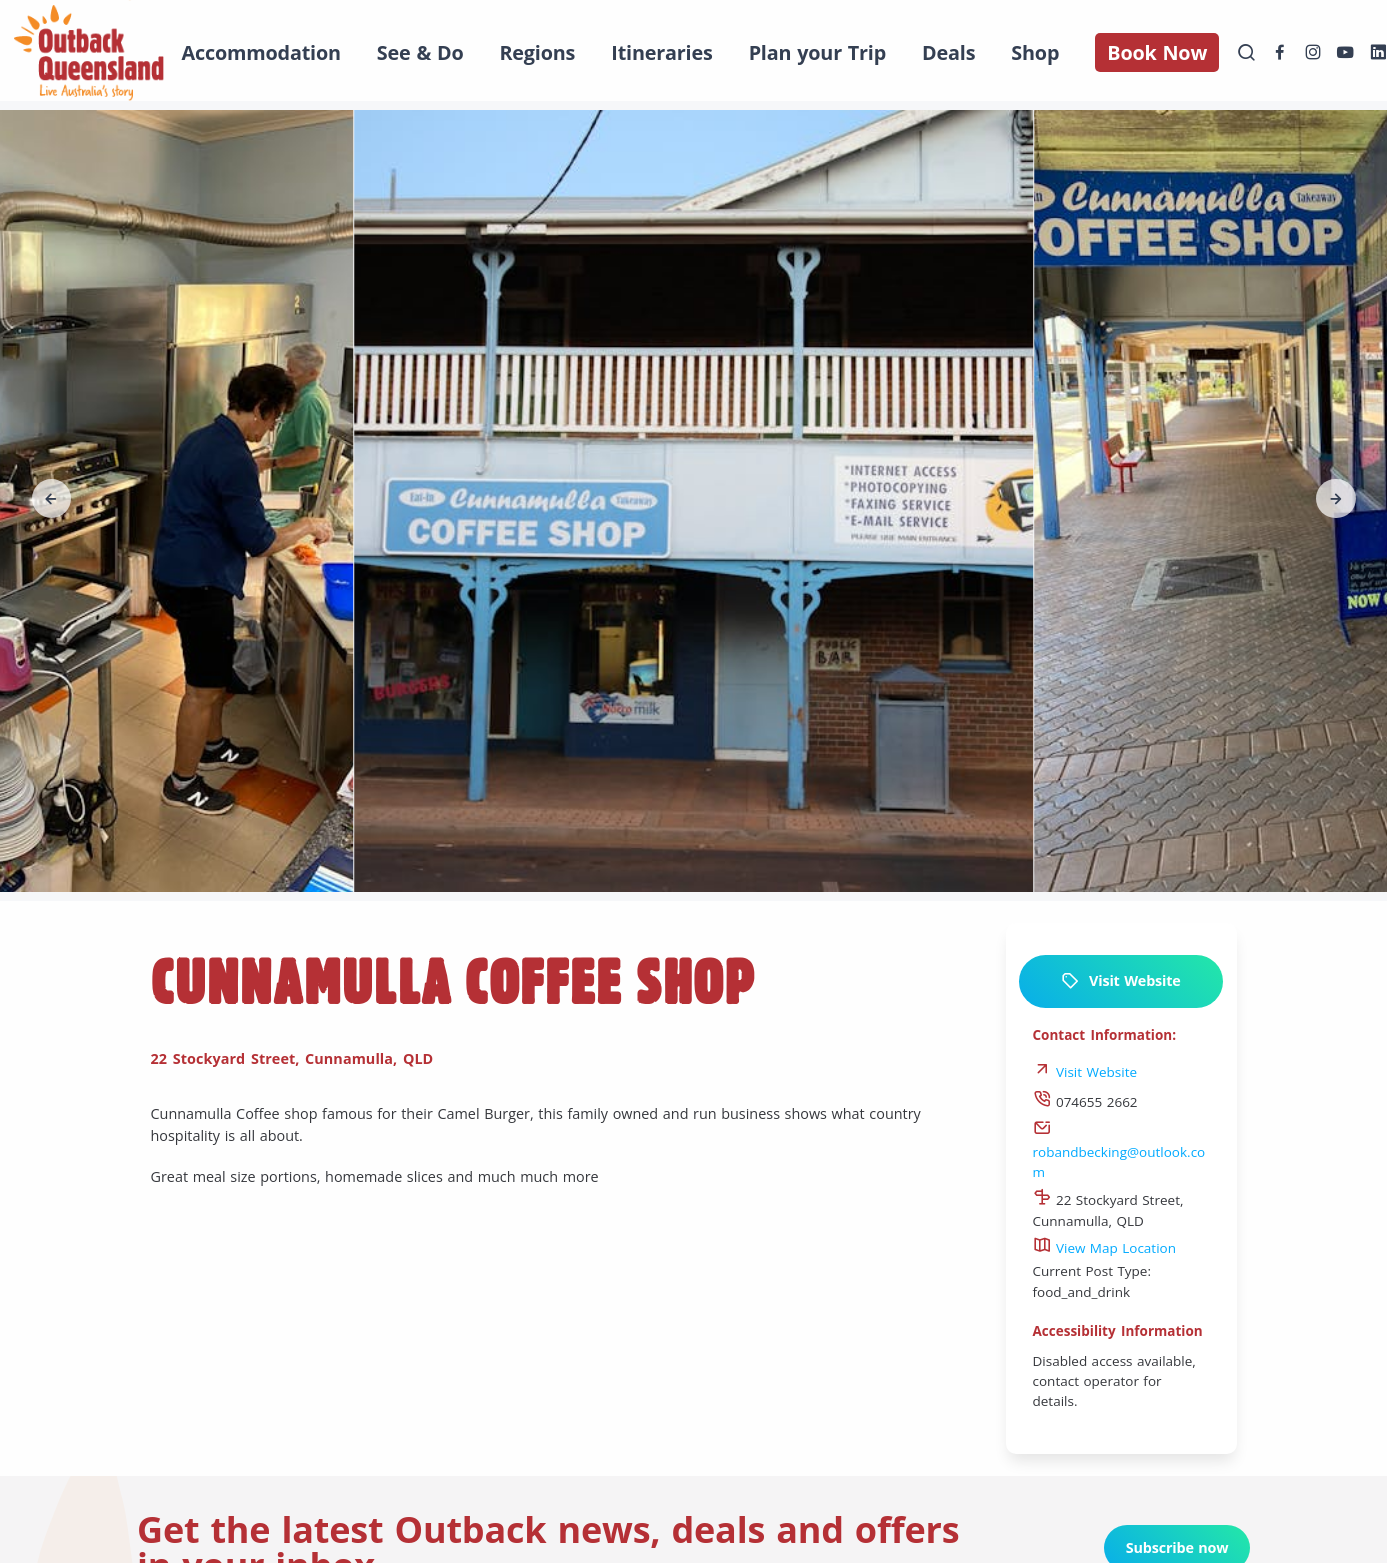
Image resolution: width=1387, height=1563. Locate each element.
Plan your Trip (817, 52)
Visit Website (1120, 981)
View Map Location (1105, 1248)
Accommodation (261, 52)
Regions (537, 52)
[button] (52, 499)
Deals (948, 52)
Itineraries (661, 52)
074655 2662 (1085, 1102)
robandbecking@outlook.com (1119, 1152)
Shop (1035, 52)
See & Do (420, 52)
